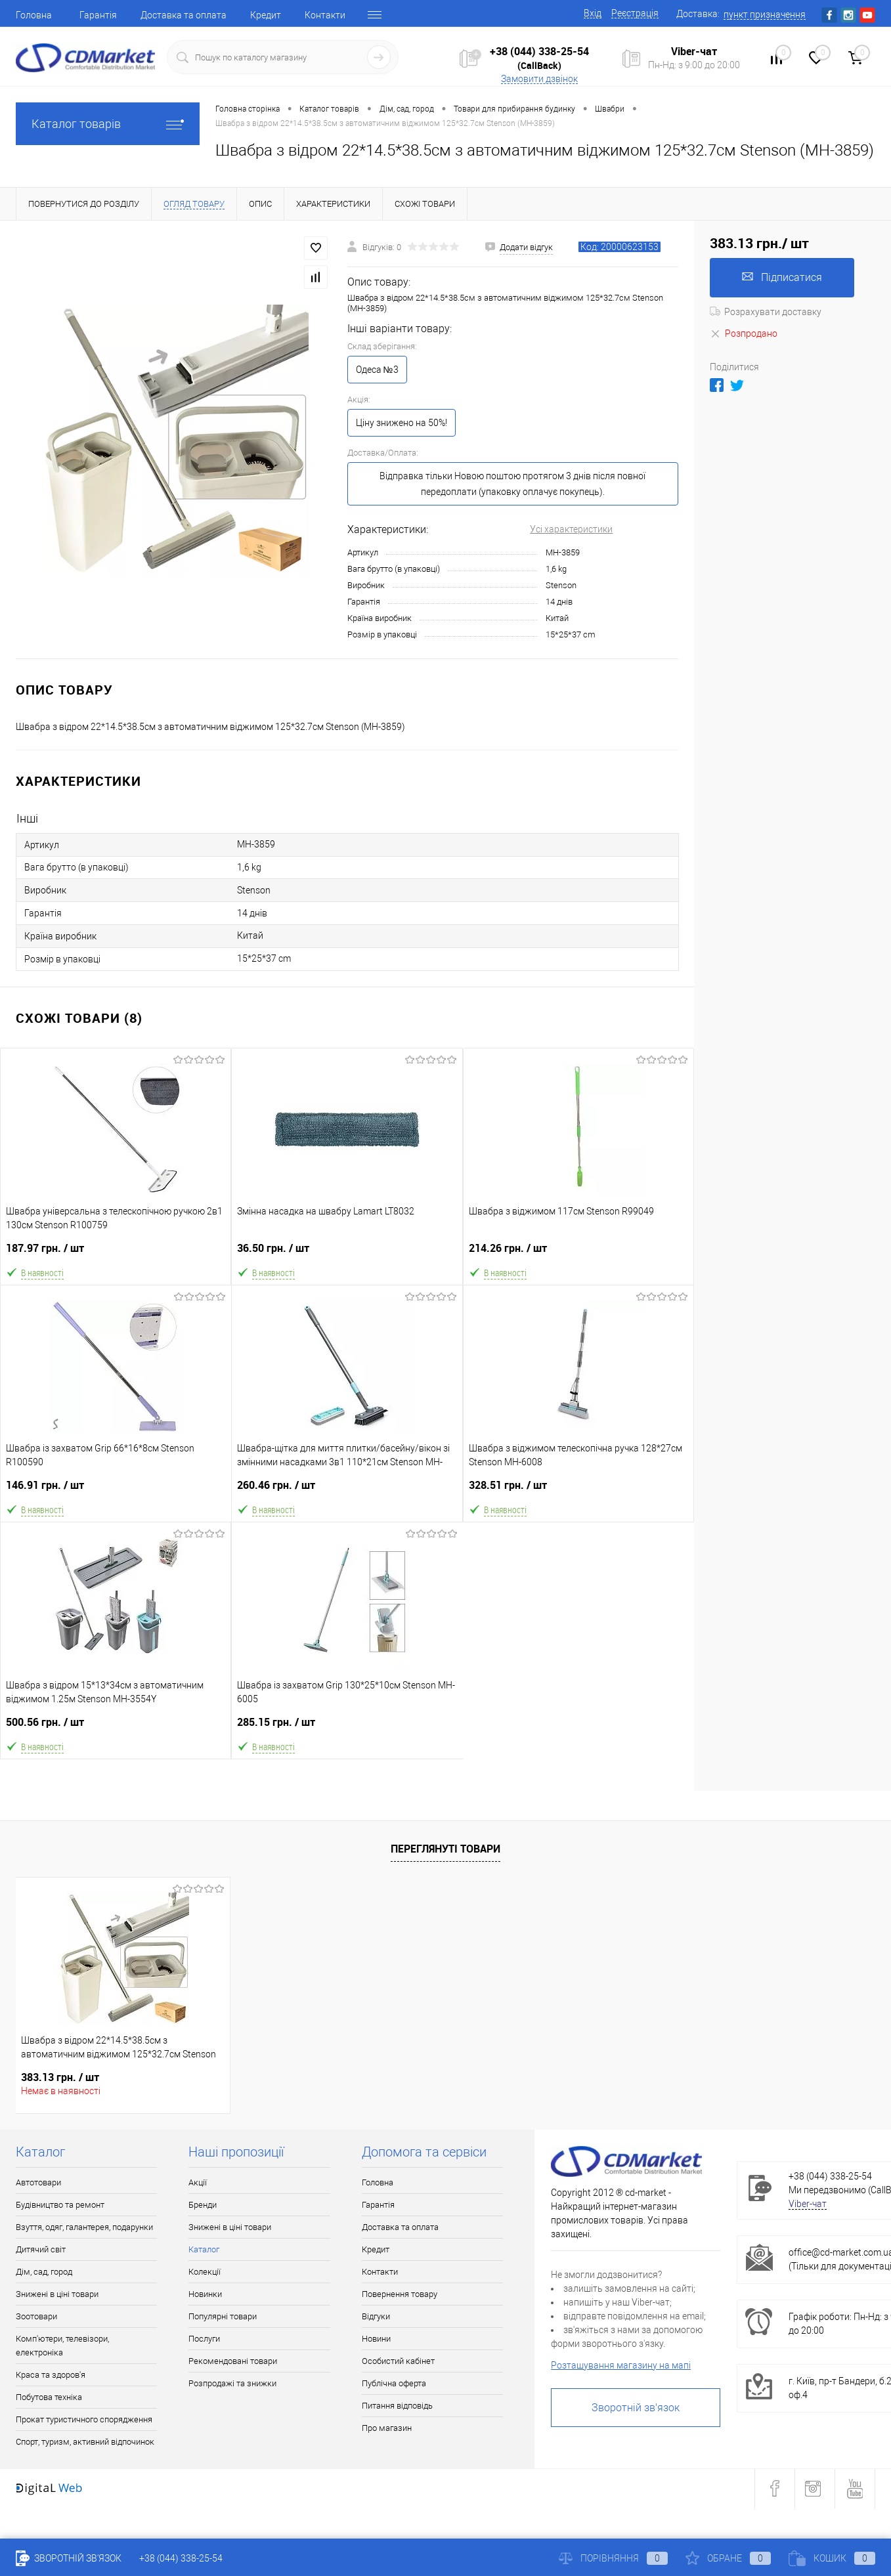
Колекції (204, 2272)
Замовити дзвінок (539, 79)
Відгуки (376, 2316)
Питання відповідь (397, 2406)
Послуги (204, 2339)
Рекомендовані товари (232, 2361)
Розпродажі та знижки (232, 2383)
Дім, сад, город (44, 2272)
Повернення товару (399, 2294)
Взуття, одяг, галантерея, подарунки (84, 2227)
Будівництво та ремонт (60, 2205)
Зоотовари (36, 2316)
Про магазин (387, 2428)
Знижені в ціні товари (57, 2294)
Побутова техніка (49, 2397)
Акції (197, 2182)
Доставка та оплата (184, 15)
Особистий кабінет (398, 2361)
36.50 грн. (346, 1253)
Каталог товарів (108, 123)
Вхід (592, 13)
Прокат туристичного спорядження (84, 2419)
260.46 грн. (346, 1490)
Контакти (325, 15)
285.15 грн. (347, 1727)
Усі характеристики (571, 529)
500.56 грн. (115, 1727)
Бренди (202, 2205)
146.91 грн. (116, 1490)
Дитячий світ (41, 2249)
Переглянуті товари (445, 1848)
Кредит (265, 15)
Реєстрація (635, 13)
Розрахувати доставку (765, 312)
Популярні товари (222, 2316)
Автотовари (38, 2182)
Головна (34, 15)
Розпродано (743, 333)
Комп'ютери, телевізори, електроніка (62, 2345)
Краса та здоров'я (50, 2375)
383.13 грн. (60, 2077)
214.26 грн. (578, 1253)
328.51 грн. (578, 1490)
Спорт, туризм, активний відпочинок (85, 2442)
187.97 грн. (115, 1253)
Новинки (205, 2294)
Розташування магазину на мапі (621, 2365)
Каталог (203, 2249)
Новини (376, 2339)
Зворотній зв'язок (636, 2407)
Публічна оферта (394, 2383)
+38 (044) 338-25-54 (539, 51)
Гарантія (98, 15)
